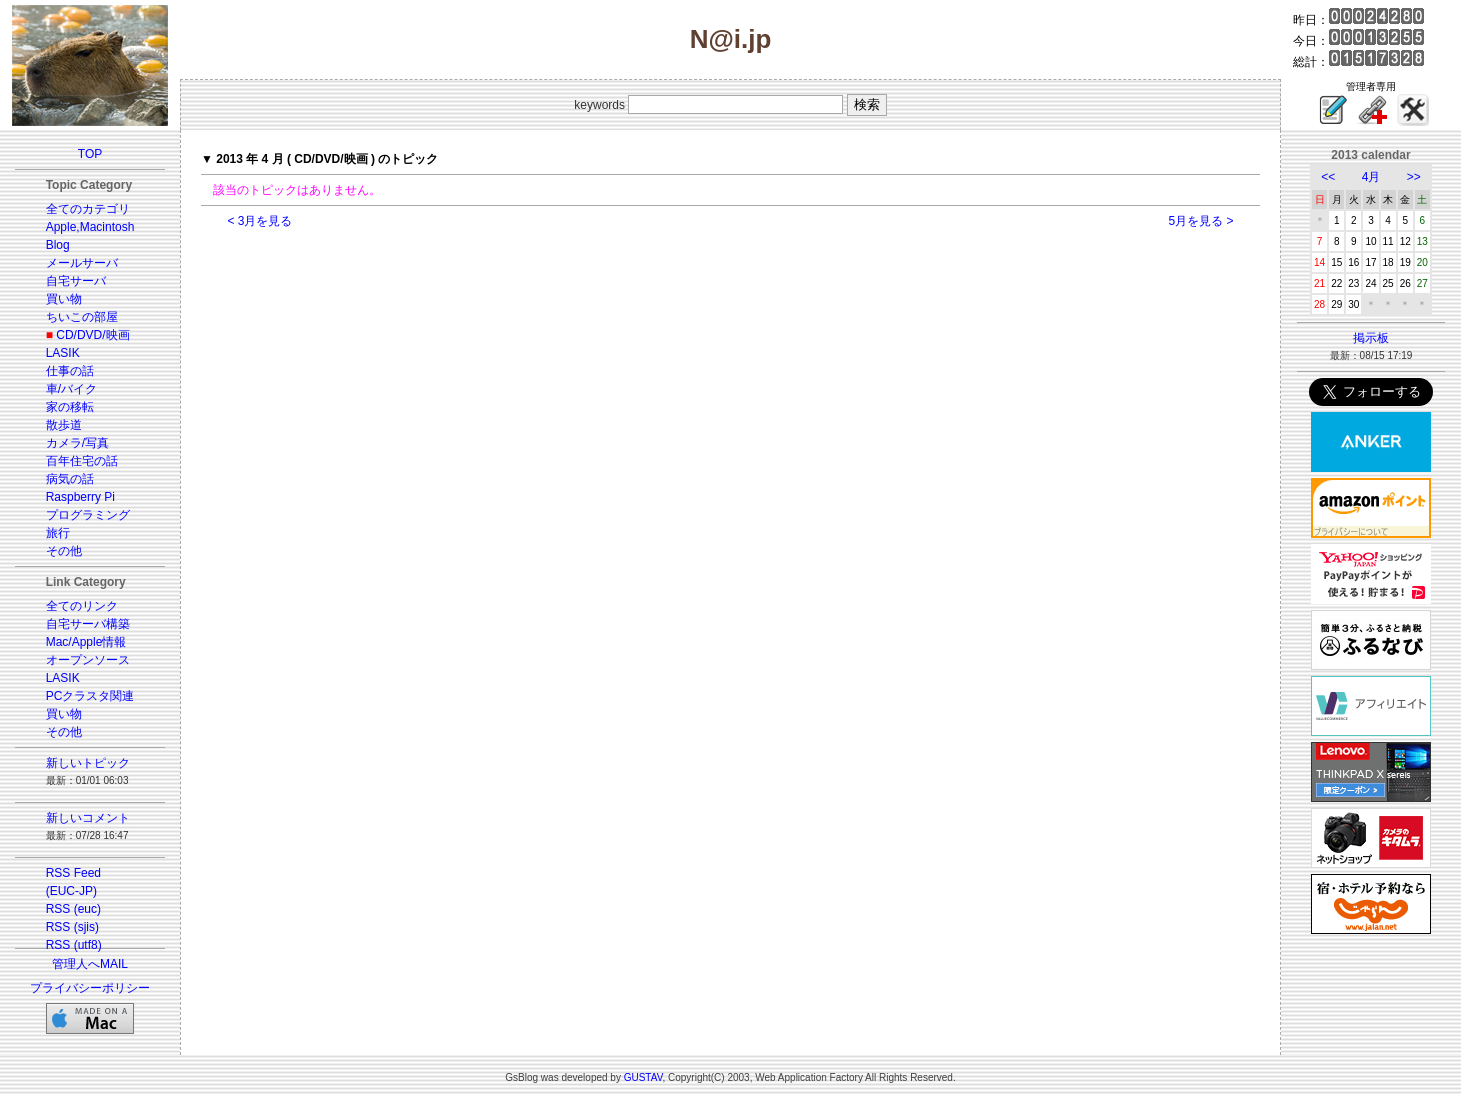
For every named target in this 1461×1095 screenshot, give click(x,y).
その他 (64, 551)
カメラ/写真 (77, 443)
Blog (58, 245)
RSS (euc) (73, 909)
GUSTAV (643, 1077)
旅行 (58, 533)
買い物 (64, 299)
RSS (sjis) (72, 927)
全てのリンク (82, 606)
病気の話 (70, 479)
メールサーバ (82, 263)
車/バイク (71, 389)
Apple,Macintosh (90, 227)
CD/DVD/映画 (92, 335)
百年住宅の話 (82, 461)
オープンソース (88, 660)
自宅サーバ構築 (88, 624)
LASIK (63, 353)
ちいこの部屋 (82, 317)
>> (1414, 177)
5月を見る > (1201, 221)
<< (1328, 177)
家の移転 (70, 407)
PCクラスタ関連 (90, 696)
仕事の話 (70, 371)
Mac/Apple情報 (86, 642)
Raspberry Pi (80, 497)
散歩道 (64, 425)
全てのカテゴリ (88, 209)
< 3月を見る (259, 221)
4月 (1371, 177)
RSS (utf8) (74, 945)
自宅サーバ (76, 281)
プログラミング (88, 515)
